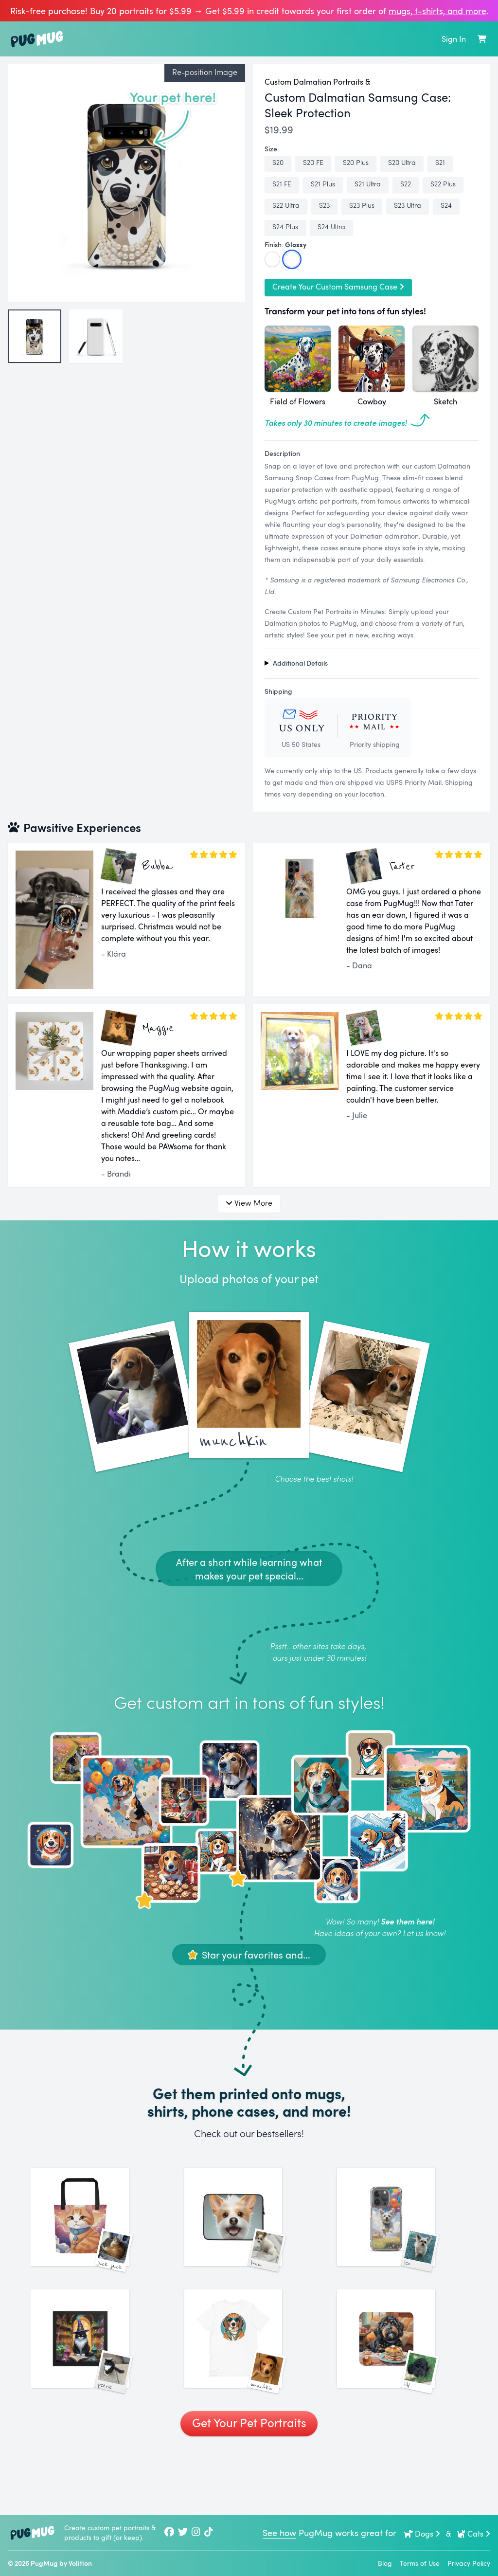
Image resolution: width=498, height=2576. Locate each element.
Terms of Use (420, 2563)
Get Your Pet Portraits (249, 2486)
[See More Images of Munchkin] (249, 2386)
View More (249, 1202)
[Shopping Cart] (482, 39)
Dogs (422, 2533)
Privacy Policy (468, 2563)
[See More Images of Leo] (402, 2233)
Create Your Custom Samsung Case (338, 286)
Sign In (454, 39)
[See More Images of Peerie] (96, 2386)
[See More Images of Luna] (249, 2233)
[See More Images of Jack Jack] (96, 2233)
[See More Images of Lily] (402, 2386)
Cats (473, 2533)
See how (279, 2533)
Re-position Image (204, 72)
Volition (80, 2563)
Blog (385, 2563)
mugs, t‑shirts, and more (437, 11)
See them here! (407, 1921)
